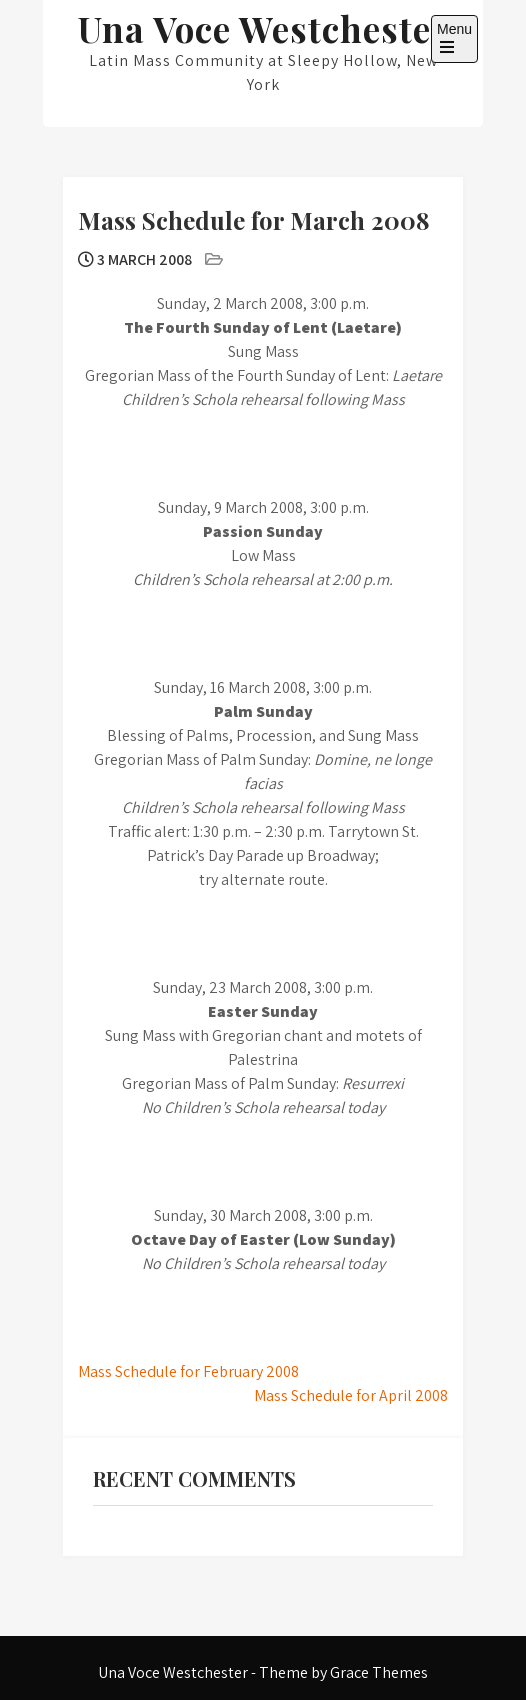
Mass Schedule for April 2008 (351, 1395)
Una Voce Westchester (263, 28)
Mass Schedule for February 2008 (188, 1371)
